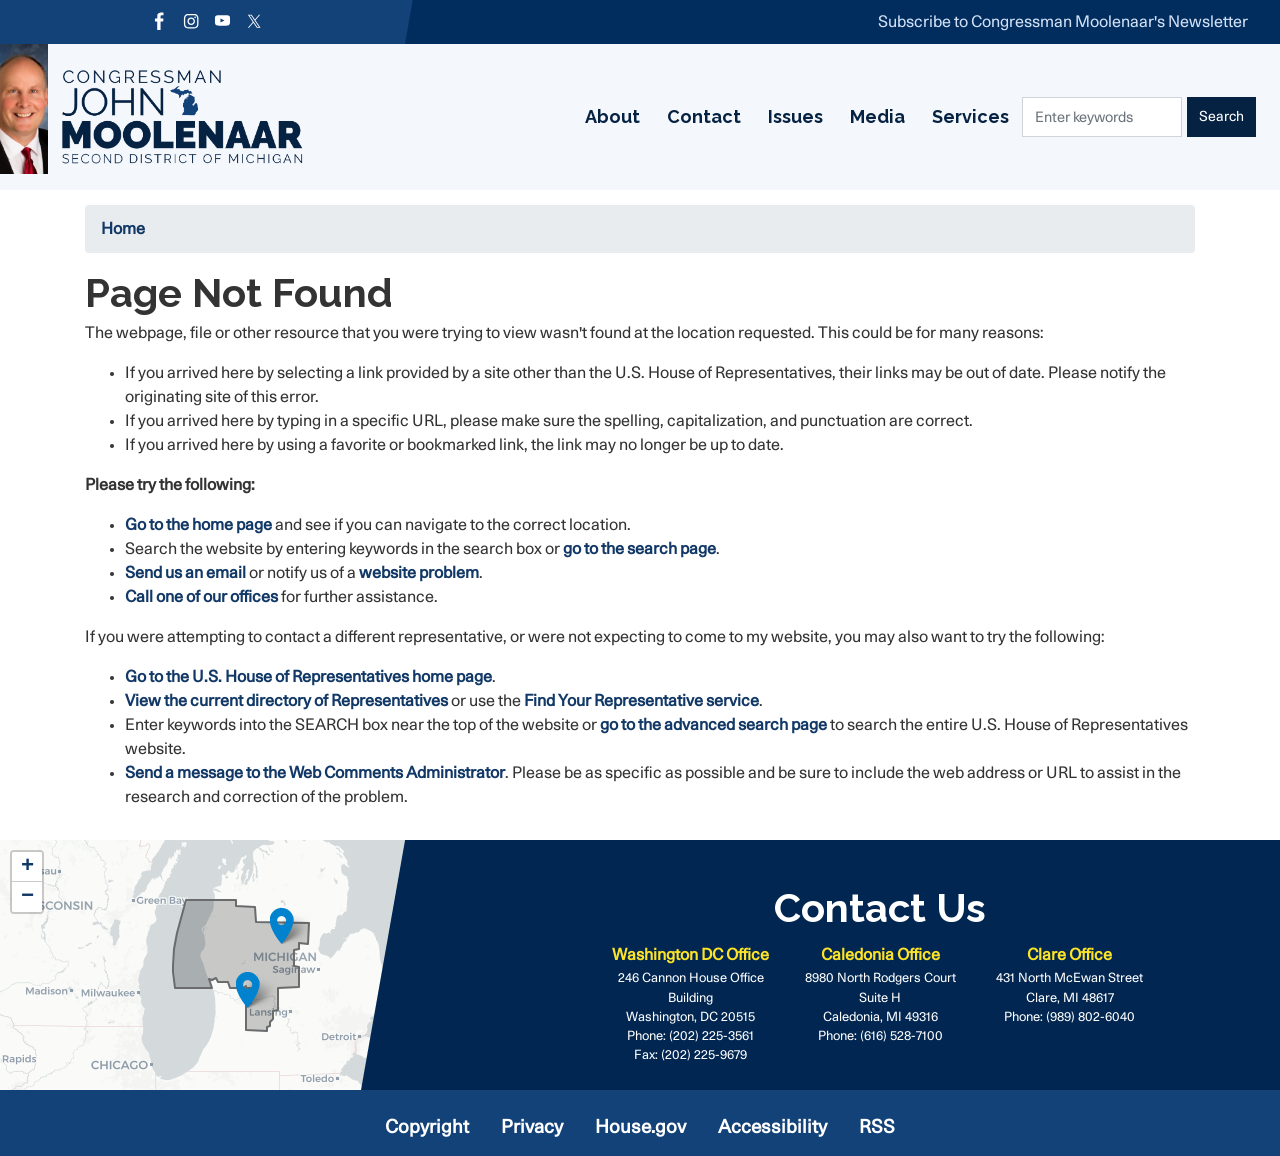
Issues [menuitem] (632, 116)
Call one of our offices (201, 597)
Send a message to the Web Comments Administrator (315, 773)
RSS (877, 1127)
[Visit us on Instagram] (195, 22)
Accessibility (772, 1127)
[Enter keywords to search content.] (1101, 117)
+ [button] (27, 867)
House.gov (640, 1127)
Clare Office (1069, 955)
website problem (419, 573)
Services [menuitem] (817, 116)
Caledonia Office (880, 955)
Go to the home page (198, 525)
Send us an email (187, 573)
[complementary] (240, 965)
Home (123, 229)
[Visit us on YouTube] (229, 22)
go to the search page (639, 549)
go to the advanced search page (713, 725)
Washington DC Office (690, 955)
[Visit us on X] (263, 22)
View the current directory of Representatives (286, 701)
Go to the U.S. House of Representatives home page (308, 677)
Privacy (532, 1127)
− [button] (27, 897)
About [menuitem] (438, 116)
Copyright (427, 1127)
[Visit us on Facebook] (161, 22)
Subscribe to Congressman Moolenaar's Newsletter (1063, 22)
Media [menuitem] (719, 116)
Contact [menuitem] (535, 116)
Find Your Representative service (641, 701)
